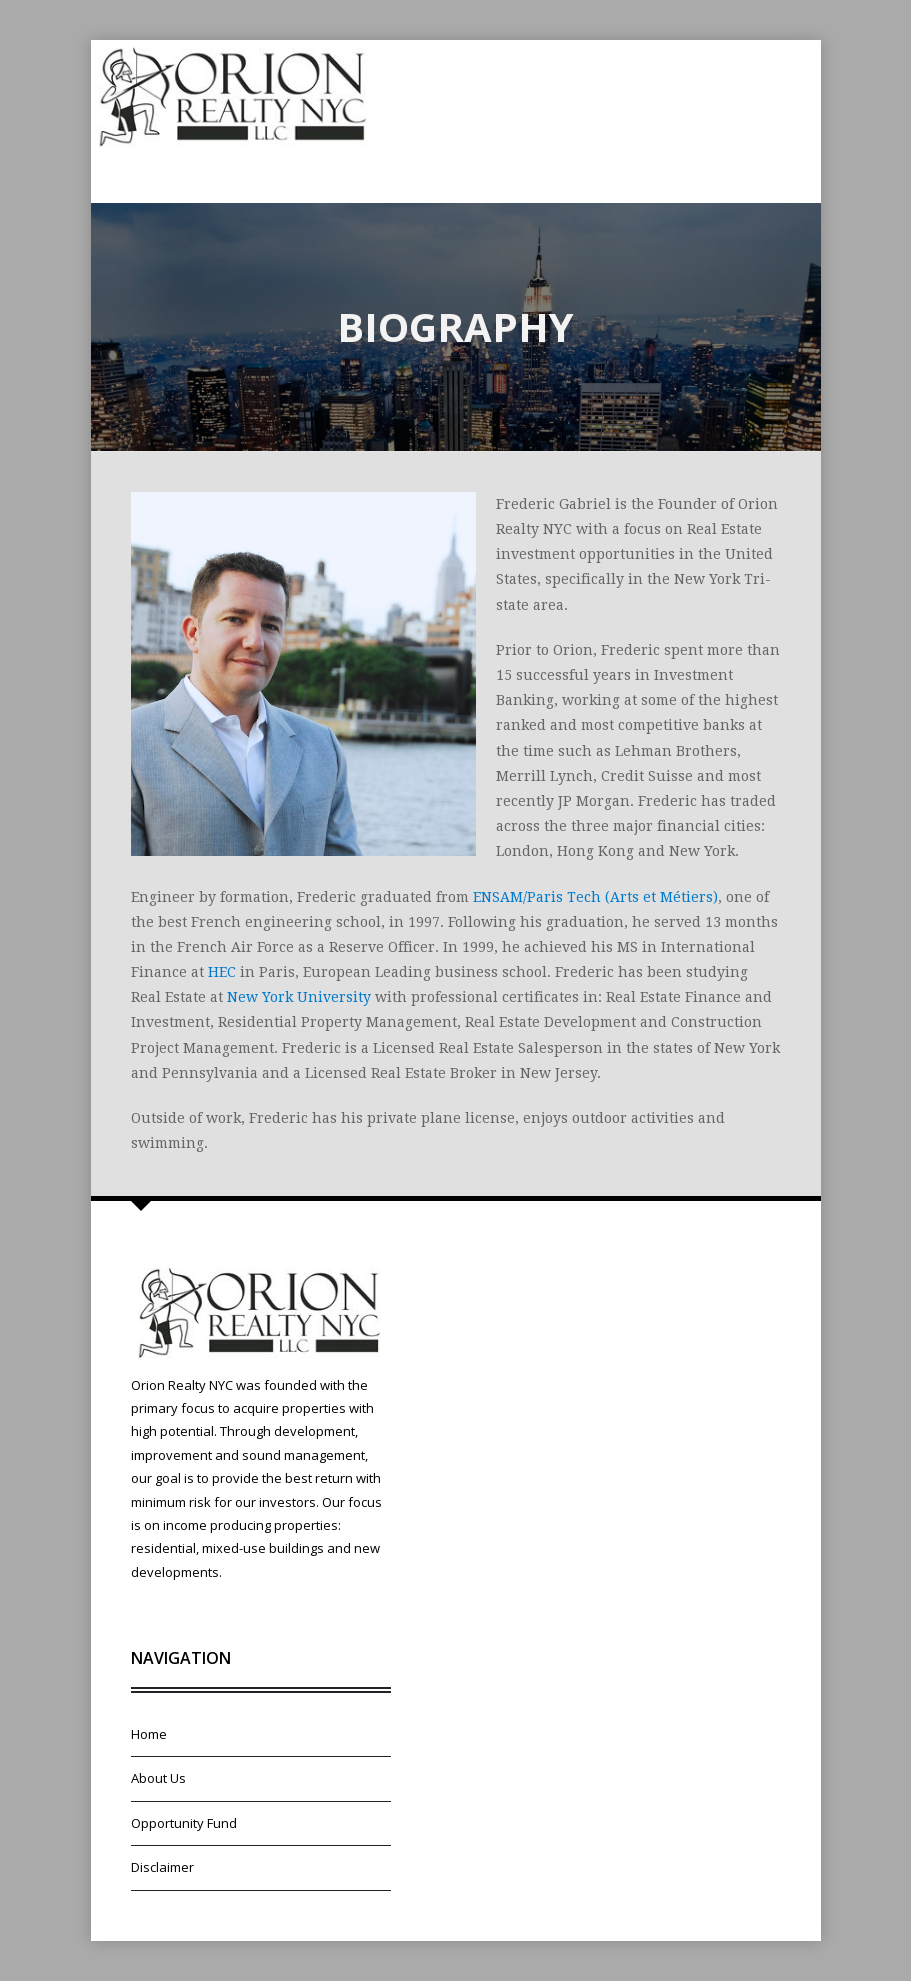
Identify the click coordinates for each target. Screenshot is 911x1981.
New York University (299, 997)
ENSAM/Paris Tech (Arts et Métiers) (595, 897)
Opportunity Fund (184, 1823)
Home (149, 1734)
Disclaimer (162, 1867)
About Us (158, 1778)
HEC (222, 972)
